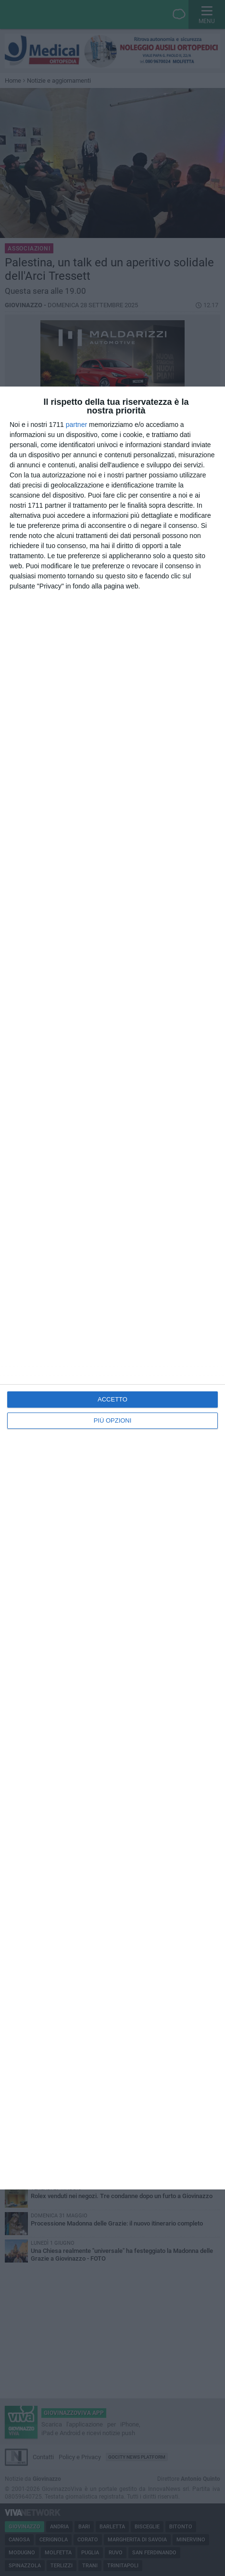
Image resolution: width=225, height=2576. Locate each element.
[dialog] (112, 1288)
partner (76, 424)
